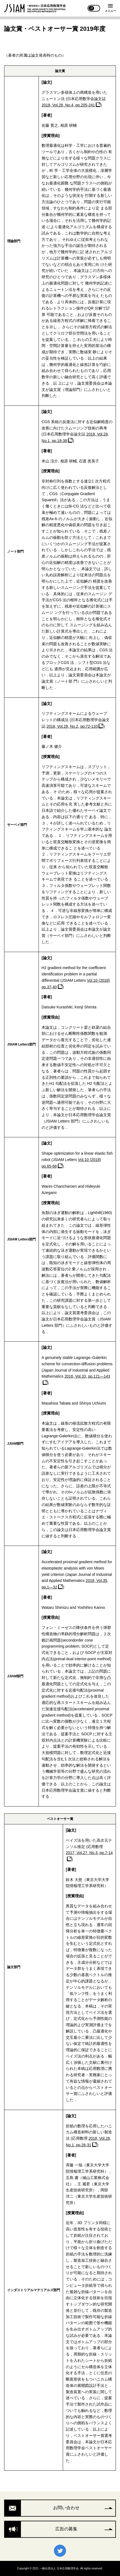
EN (97, 8)
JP (91, 8)
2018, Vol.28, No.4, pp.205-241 (68, 105)
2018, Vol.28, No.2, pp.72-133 (72, 726)
